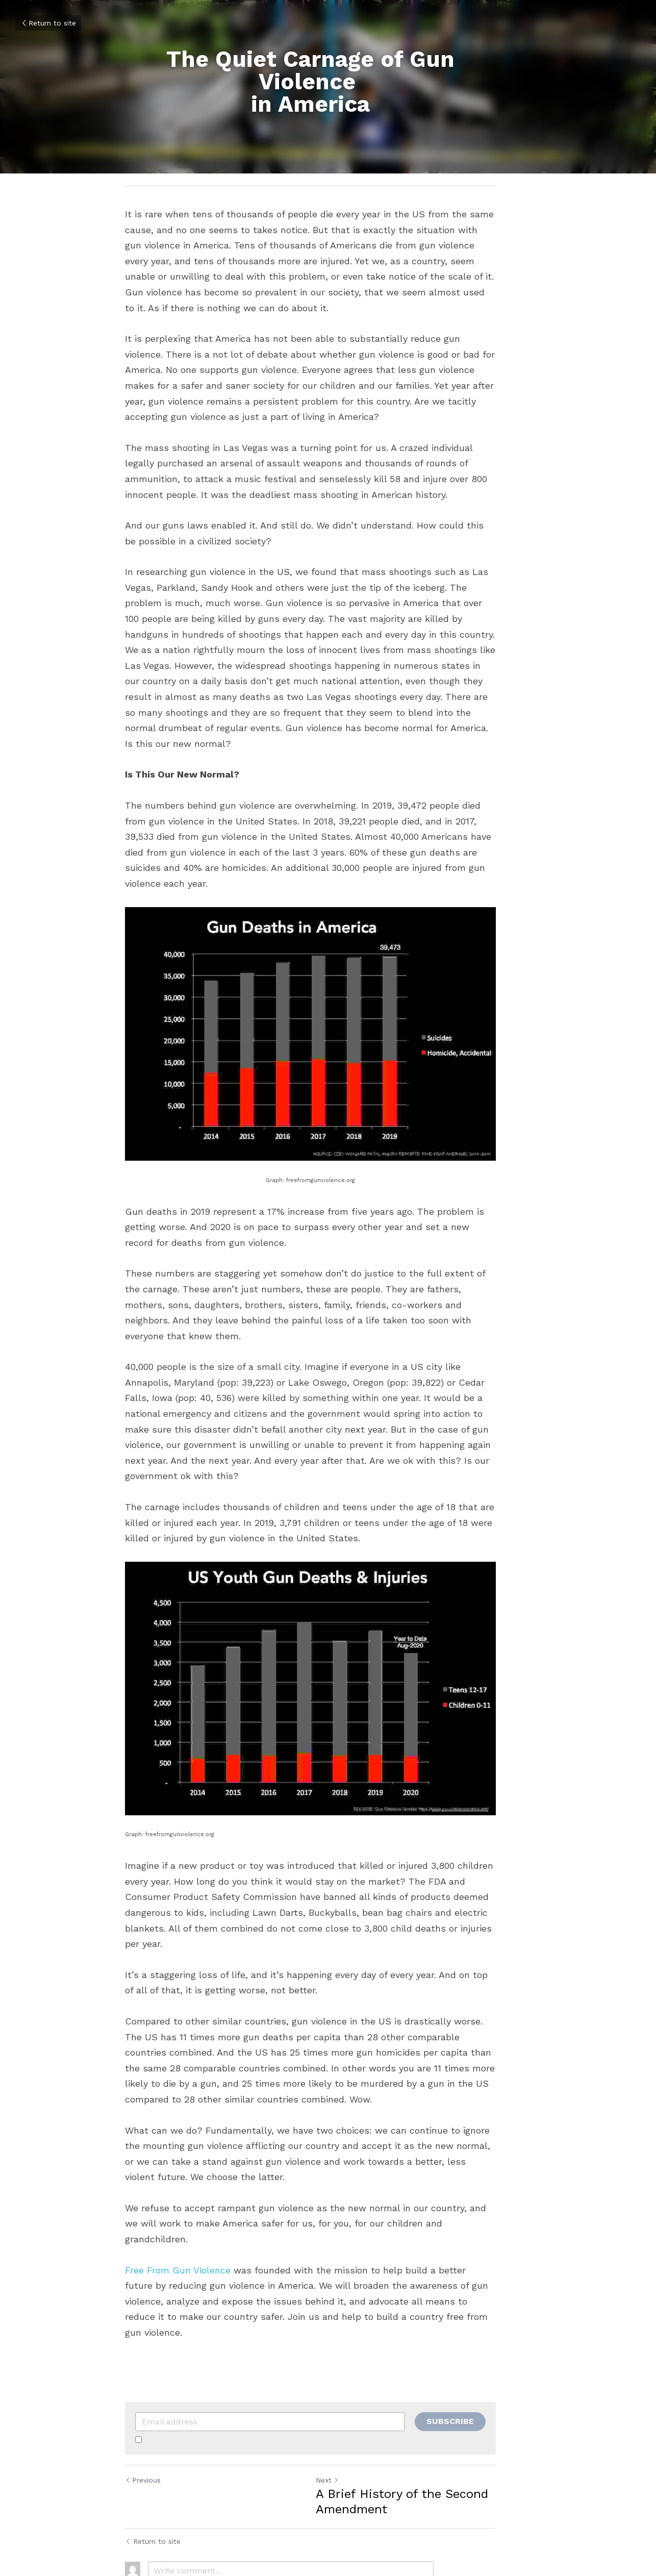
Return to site (48, 23)
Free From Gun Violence (178, 2208)
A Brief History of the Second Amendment (419, 2424)
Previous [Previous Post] (143, 2402)
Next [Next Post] (344, 2402)
